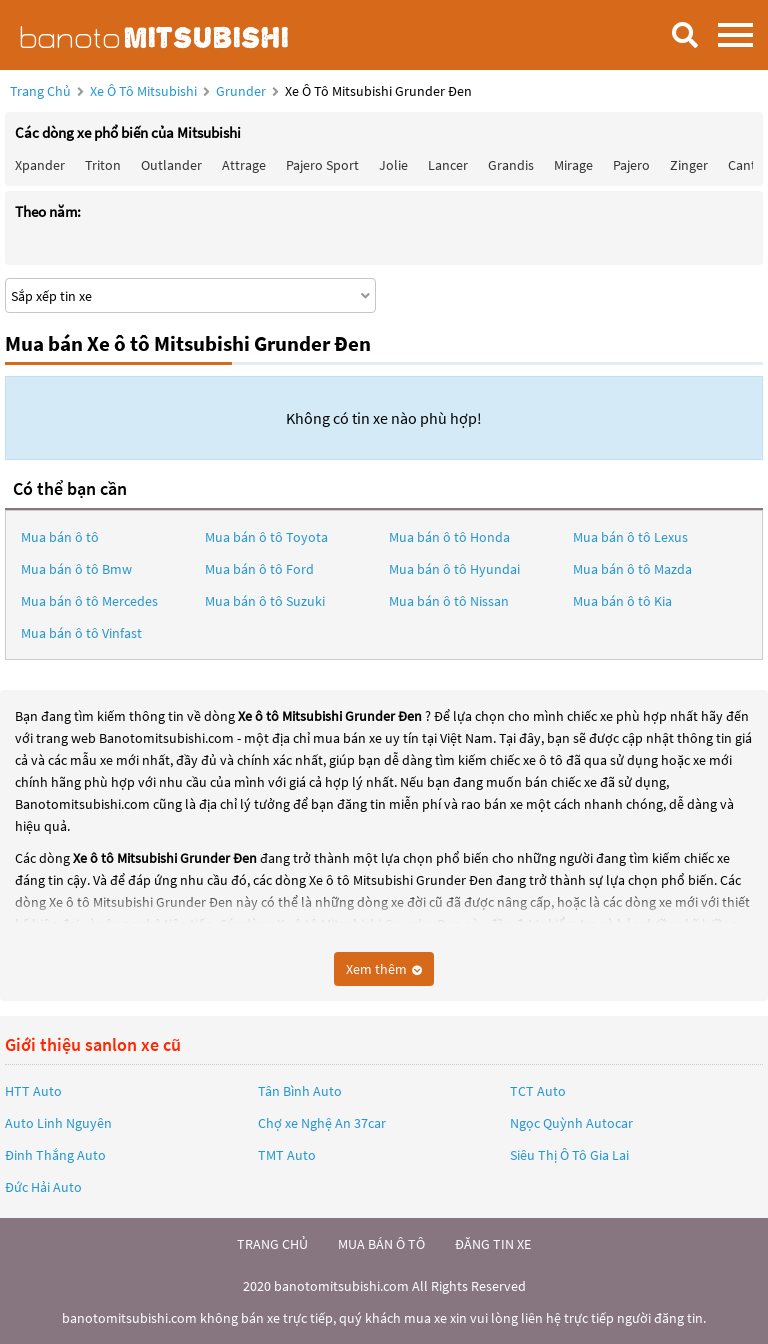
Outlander (171, 165)
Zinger (689, 165)
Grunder (242, 91)
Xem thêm (384, 969)
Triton (103, 165)
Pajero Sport (322, 165)
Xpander (40, 165)
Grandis (511, 165)
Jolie (393, 165)
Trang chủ (40, 91)
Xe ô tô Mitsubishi (143, 91)
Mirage (573, 165)
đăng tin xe (493, 1244)
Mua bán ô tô (60, 537)
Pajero (631, 165)
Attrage (244, 165)
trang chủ (272, 1244)
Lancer (448, 165)
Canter (748, 165)
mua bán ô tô (381, 1244)
